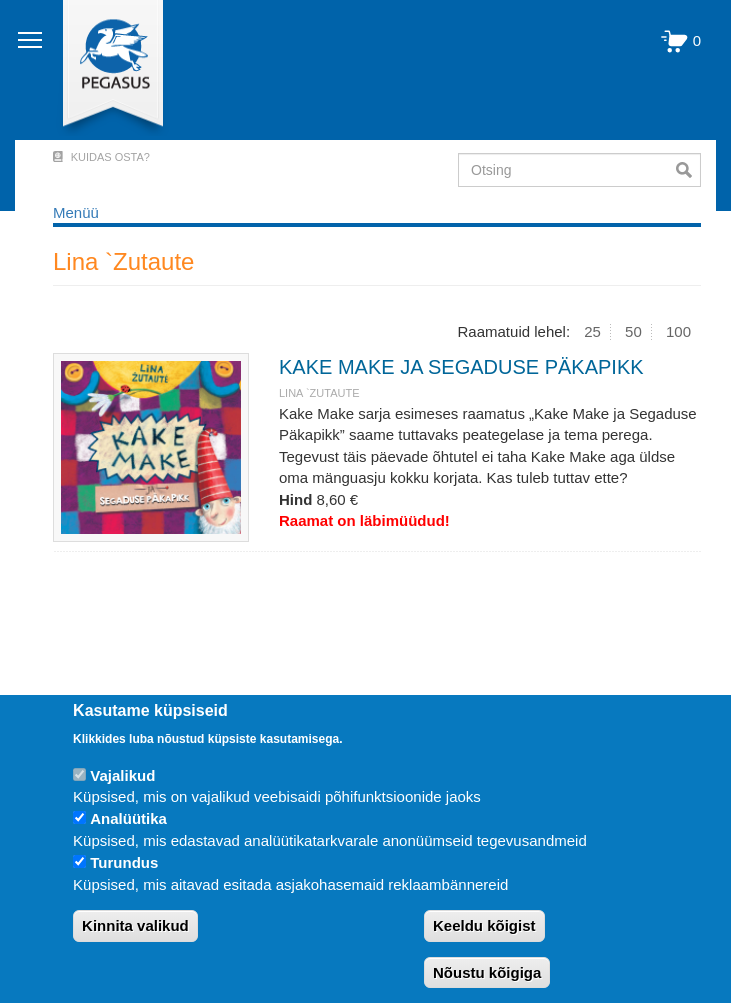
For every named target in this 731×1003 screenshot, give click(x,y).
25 (592, 331)
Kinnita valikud (135, 925)
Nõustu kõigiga (487, 972)
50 (633, 331)
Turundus (124, 862)
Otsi (688, 170)
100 (678, 331)
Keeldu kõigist (484, 925)
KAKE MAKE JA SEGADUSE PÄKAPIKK (461, 367)
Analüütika (128, 818)
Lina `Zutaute (319, 393)
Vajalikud (122, 775)
